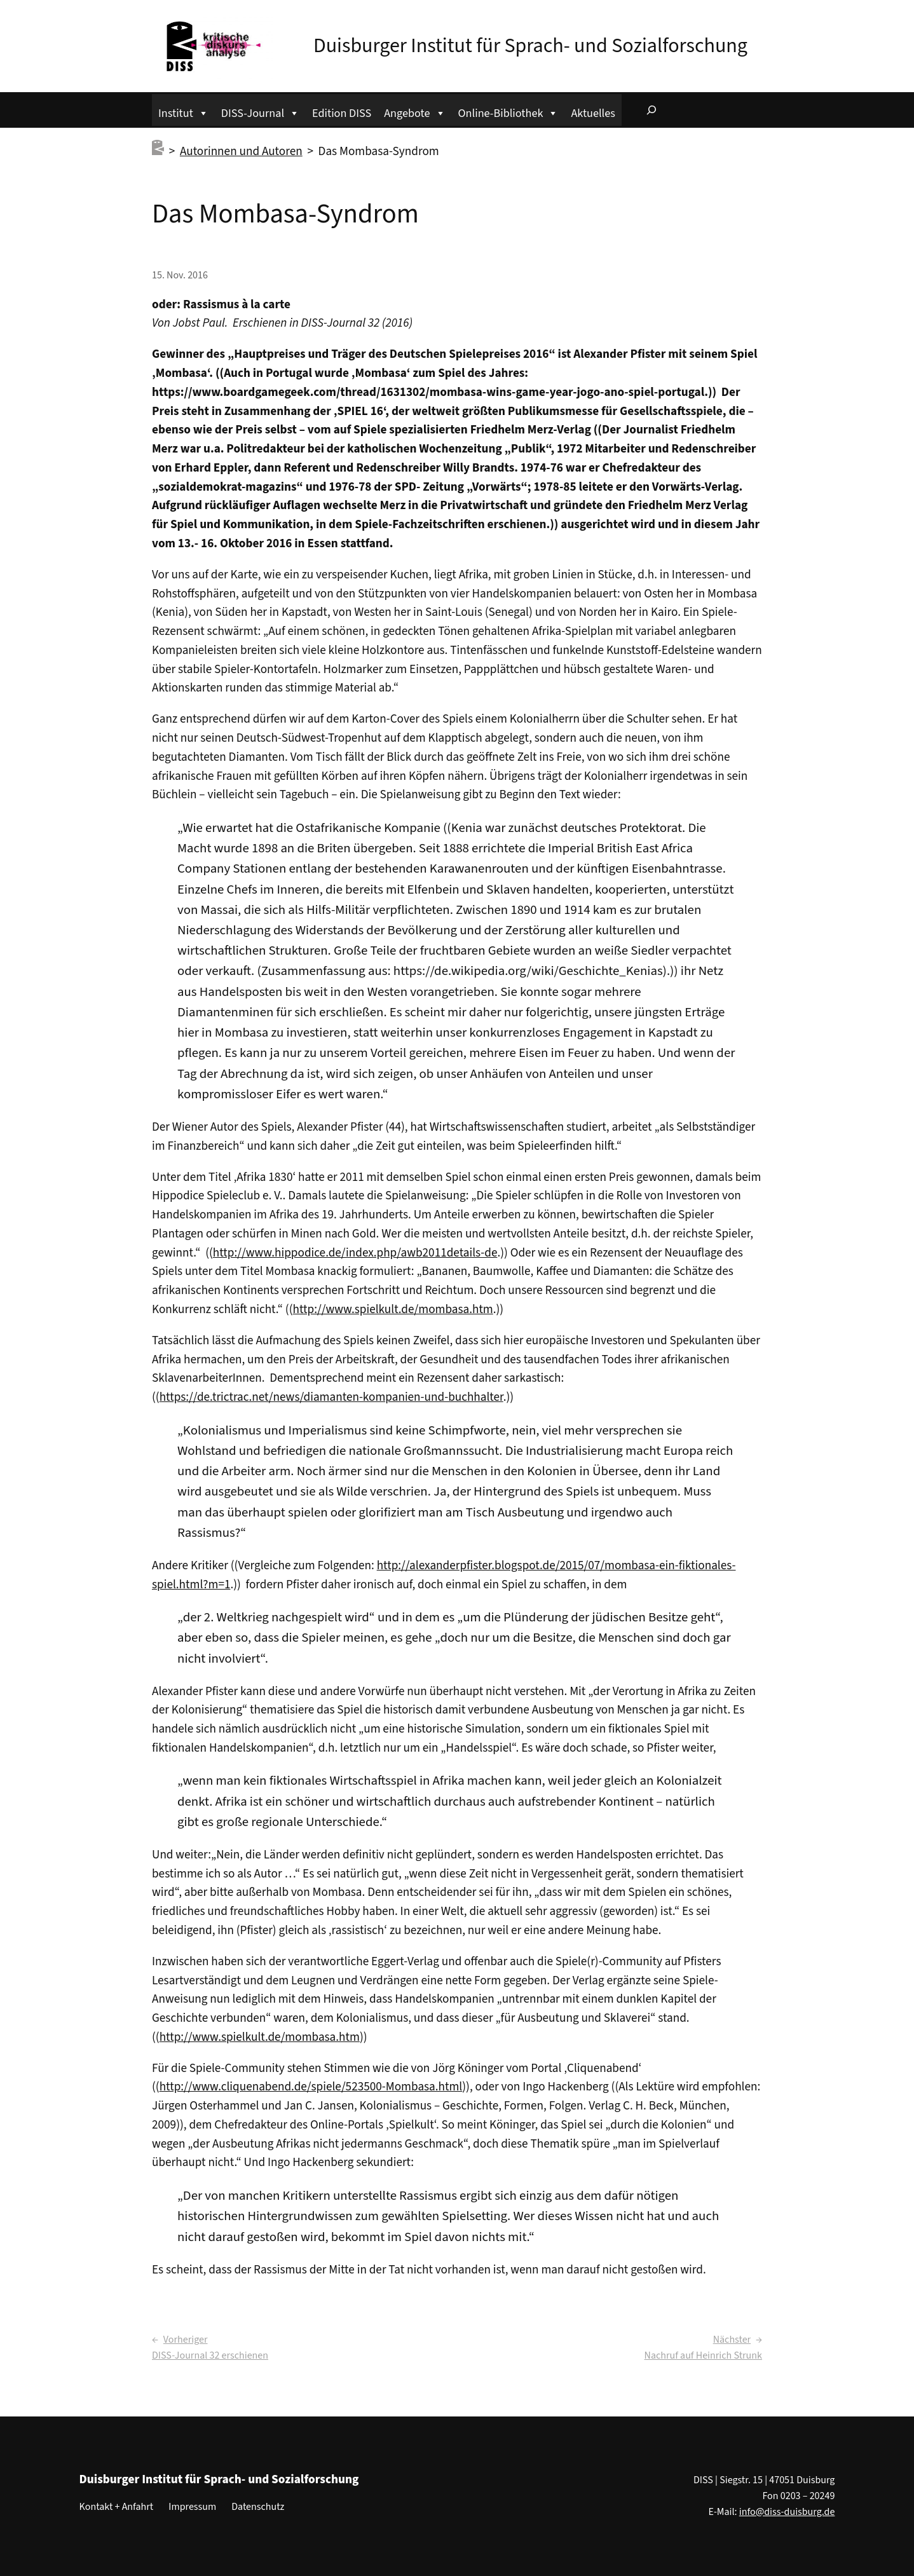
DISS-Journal (260, 111)
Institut (183, 111)
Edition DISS (341, 113)
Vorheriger (185, 2340)
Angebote (414, 111)
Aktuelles (593, 113)
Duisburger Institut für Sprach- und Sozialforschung (530, 45)
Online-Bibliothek (508, 111)
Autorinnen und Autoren (241, 151)
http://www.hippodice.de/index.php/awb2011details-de (355, 1253)
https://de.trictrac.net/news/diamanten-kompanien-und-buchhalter (331, 1397)
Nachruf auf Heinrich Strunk (703, 2355)
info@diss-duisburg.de (787, 2512)
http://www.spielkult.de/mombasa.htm (393, 1309)
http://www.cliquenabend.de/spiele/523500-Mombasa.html (311, 2087)
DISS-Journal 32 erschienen (210, 2355)
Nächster (732, 2340)
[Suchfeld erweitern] (651, 110)
